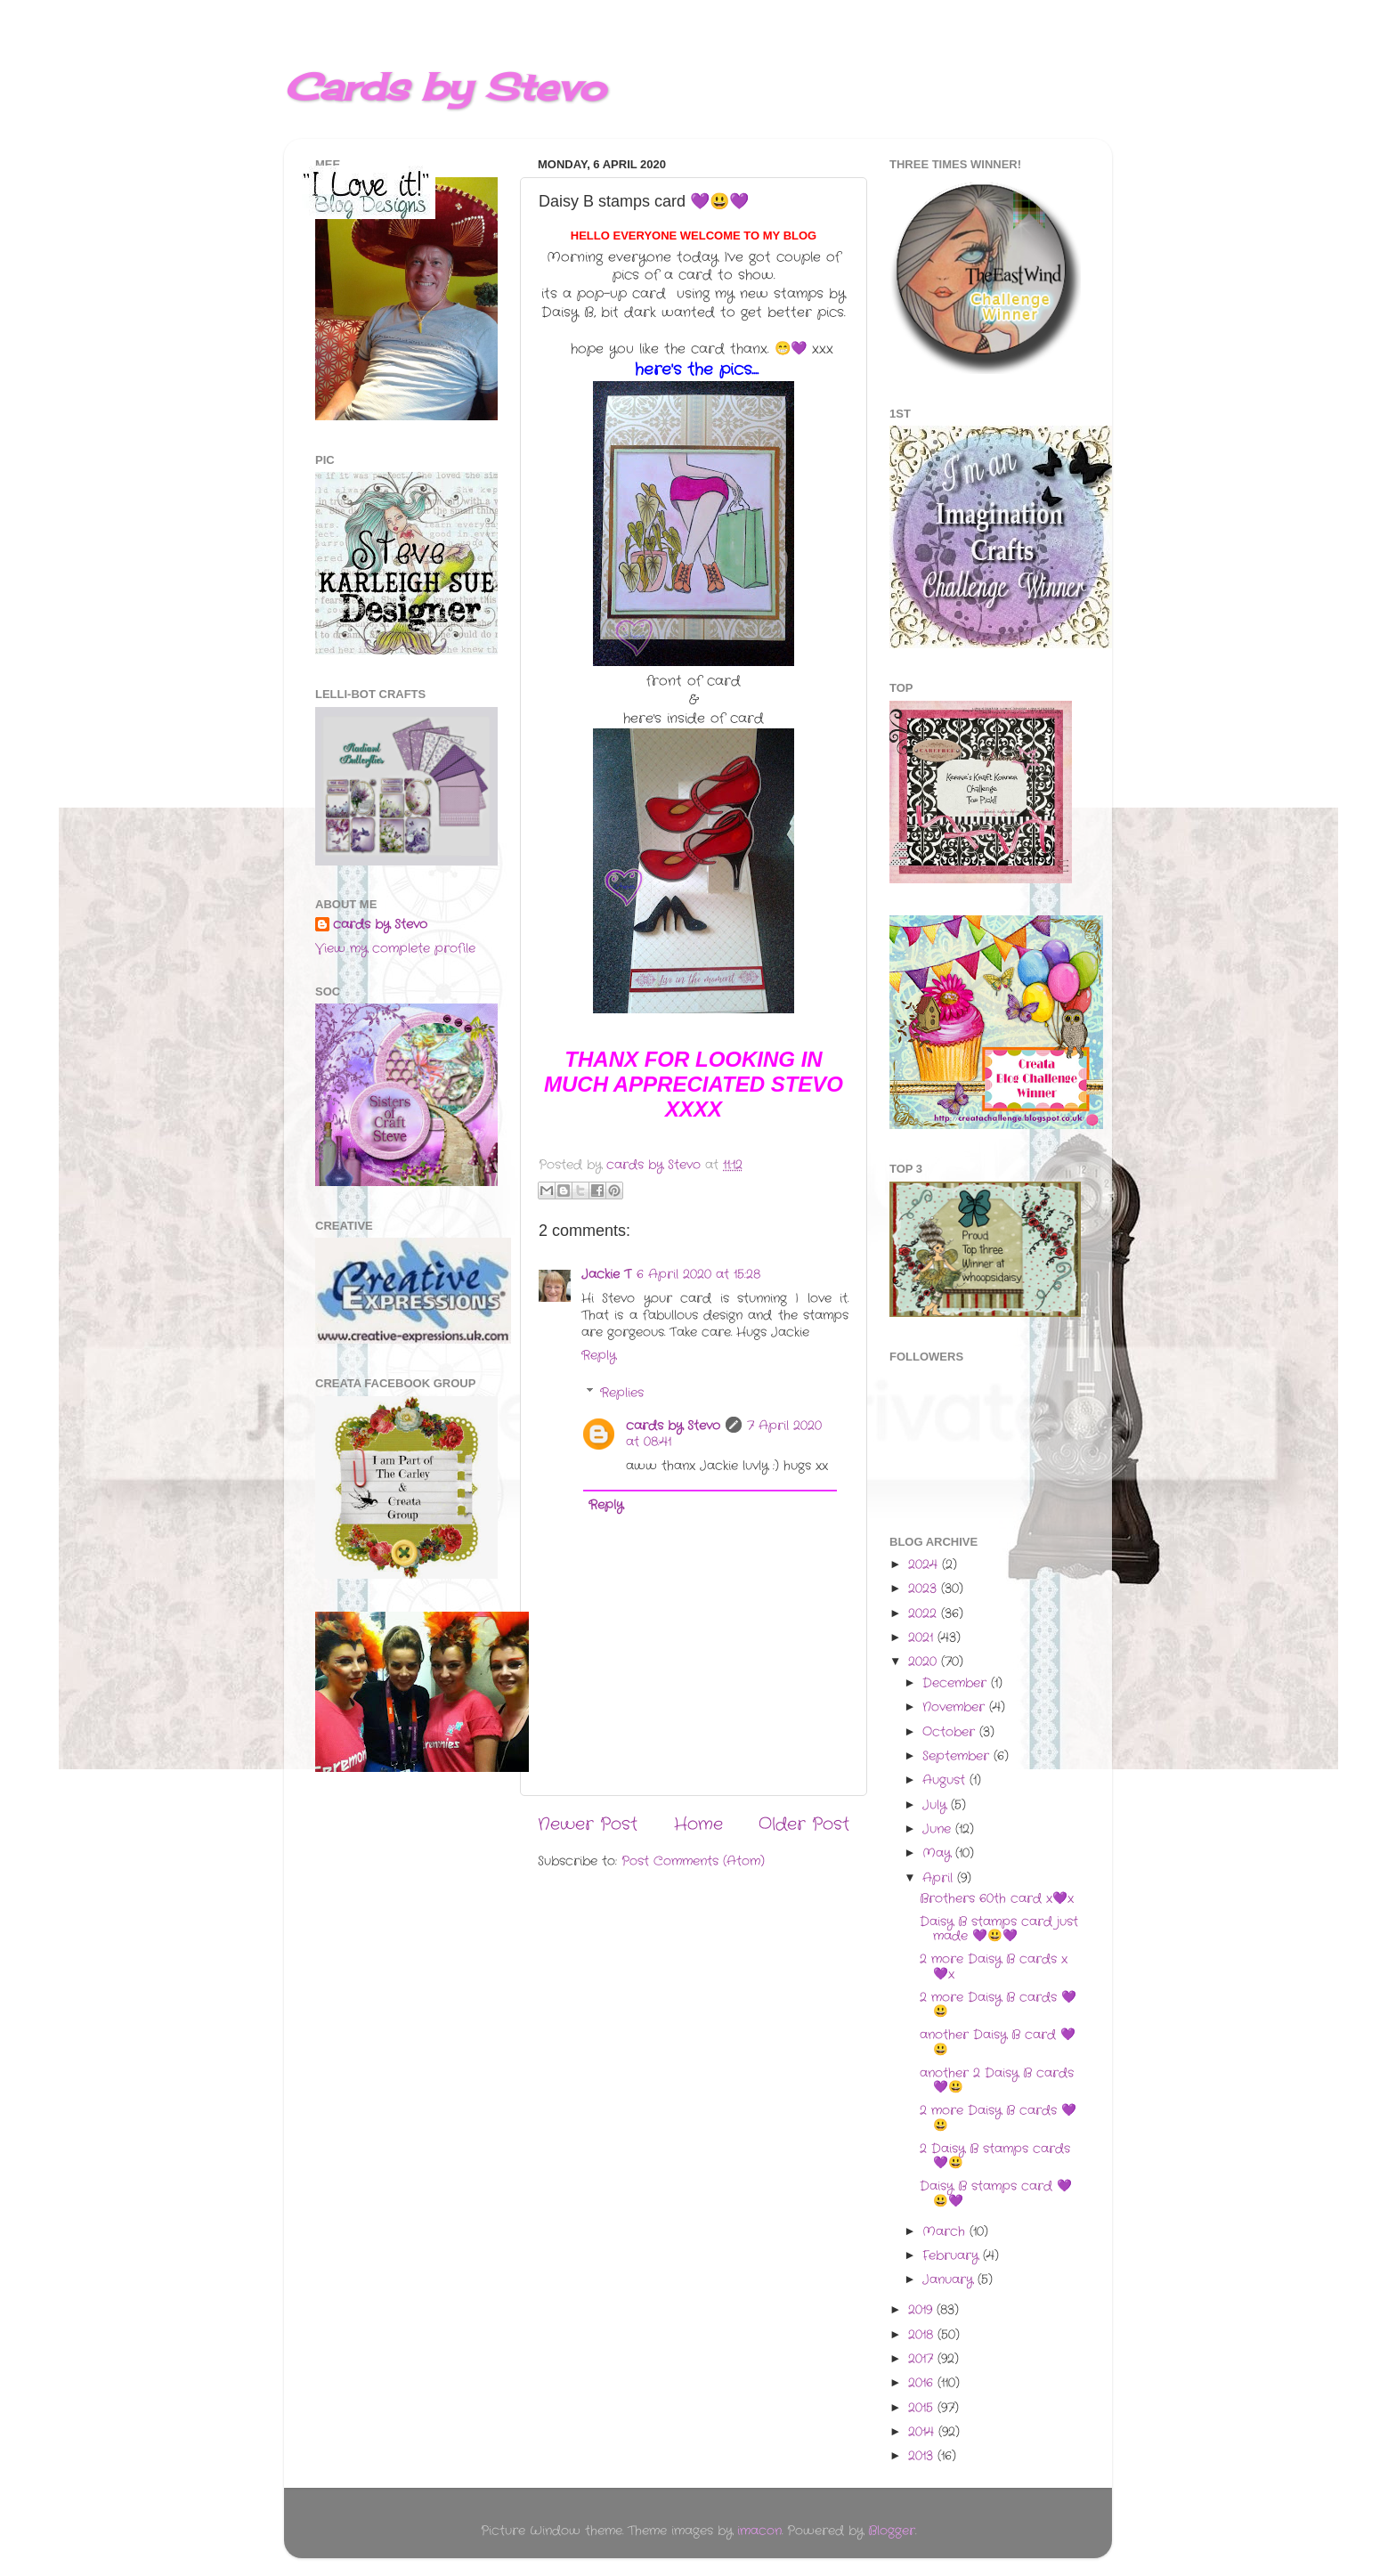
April (939, 1878)
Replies (622, 1393)
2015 (922, 2408)
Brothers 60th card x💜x (997, 1898)
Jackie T (606, 1274)
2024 (925, 1564)
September (958, 1756)
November (955, 1707)
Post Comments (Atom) (693, 1861)
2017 (922, 2359)
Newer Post (587, 1825)
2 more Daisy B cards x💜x (993, 1966)
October (950, 1732)
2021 (922, 1637)
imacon (759, 2531)
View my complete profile (395, 948)
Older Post (804, 1825)
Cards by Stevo (444, 87)
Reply (598, 1355)
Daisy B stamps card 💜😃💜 (996, 2193)
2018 (922, 2335)
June (938, 1829)
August (946, 1780)
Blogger (891, 2531)
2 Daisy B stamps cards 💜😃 (995, 2156)
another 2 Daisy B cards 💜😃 (997, 2080)
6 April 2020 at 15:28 (698, 1274)
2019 (922, 2310)
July (936, 1805)
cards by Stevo (673, 1426)
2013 (922, 2456)
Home (698, 1825)
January (950, 2279)
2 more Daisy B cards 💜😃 (998, 2004)
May (938, 1853)
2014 (923, 2432)
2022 (924, 1613)
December (956, 1683)
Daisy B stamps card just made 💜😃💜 (999, 1929)
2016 (922, 2383)
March (946, 2231)
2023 (924, 1589)
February (952, 2255)
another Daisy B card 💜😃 (997, 2042)
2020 (924, 1662)
